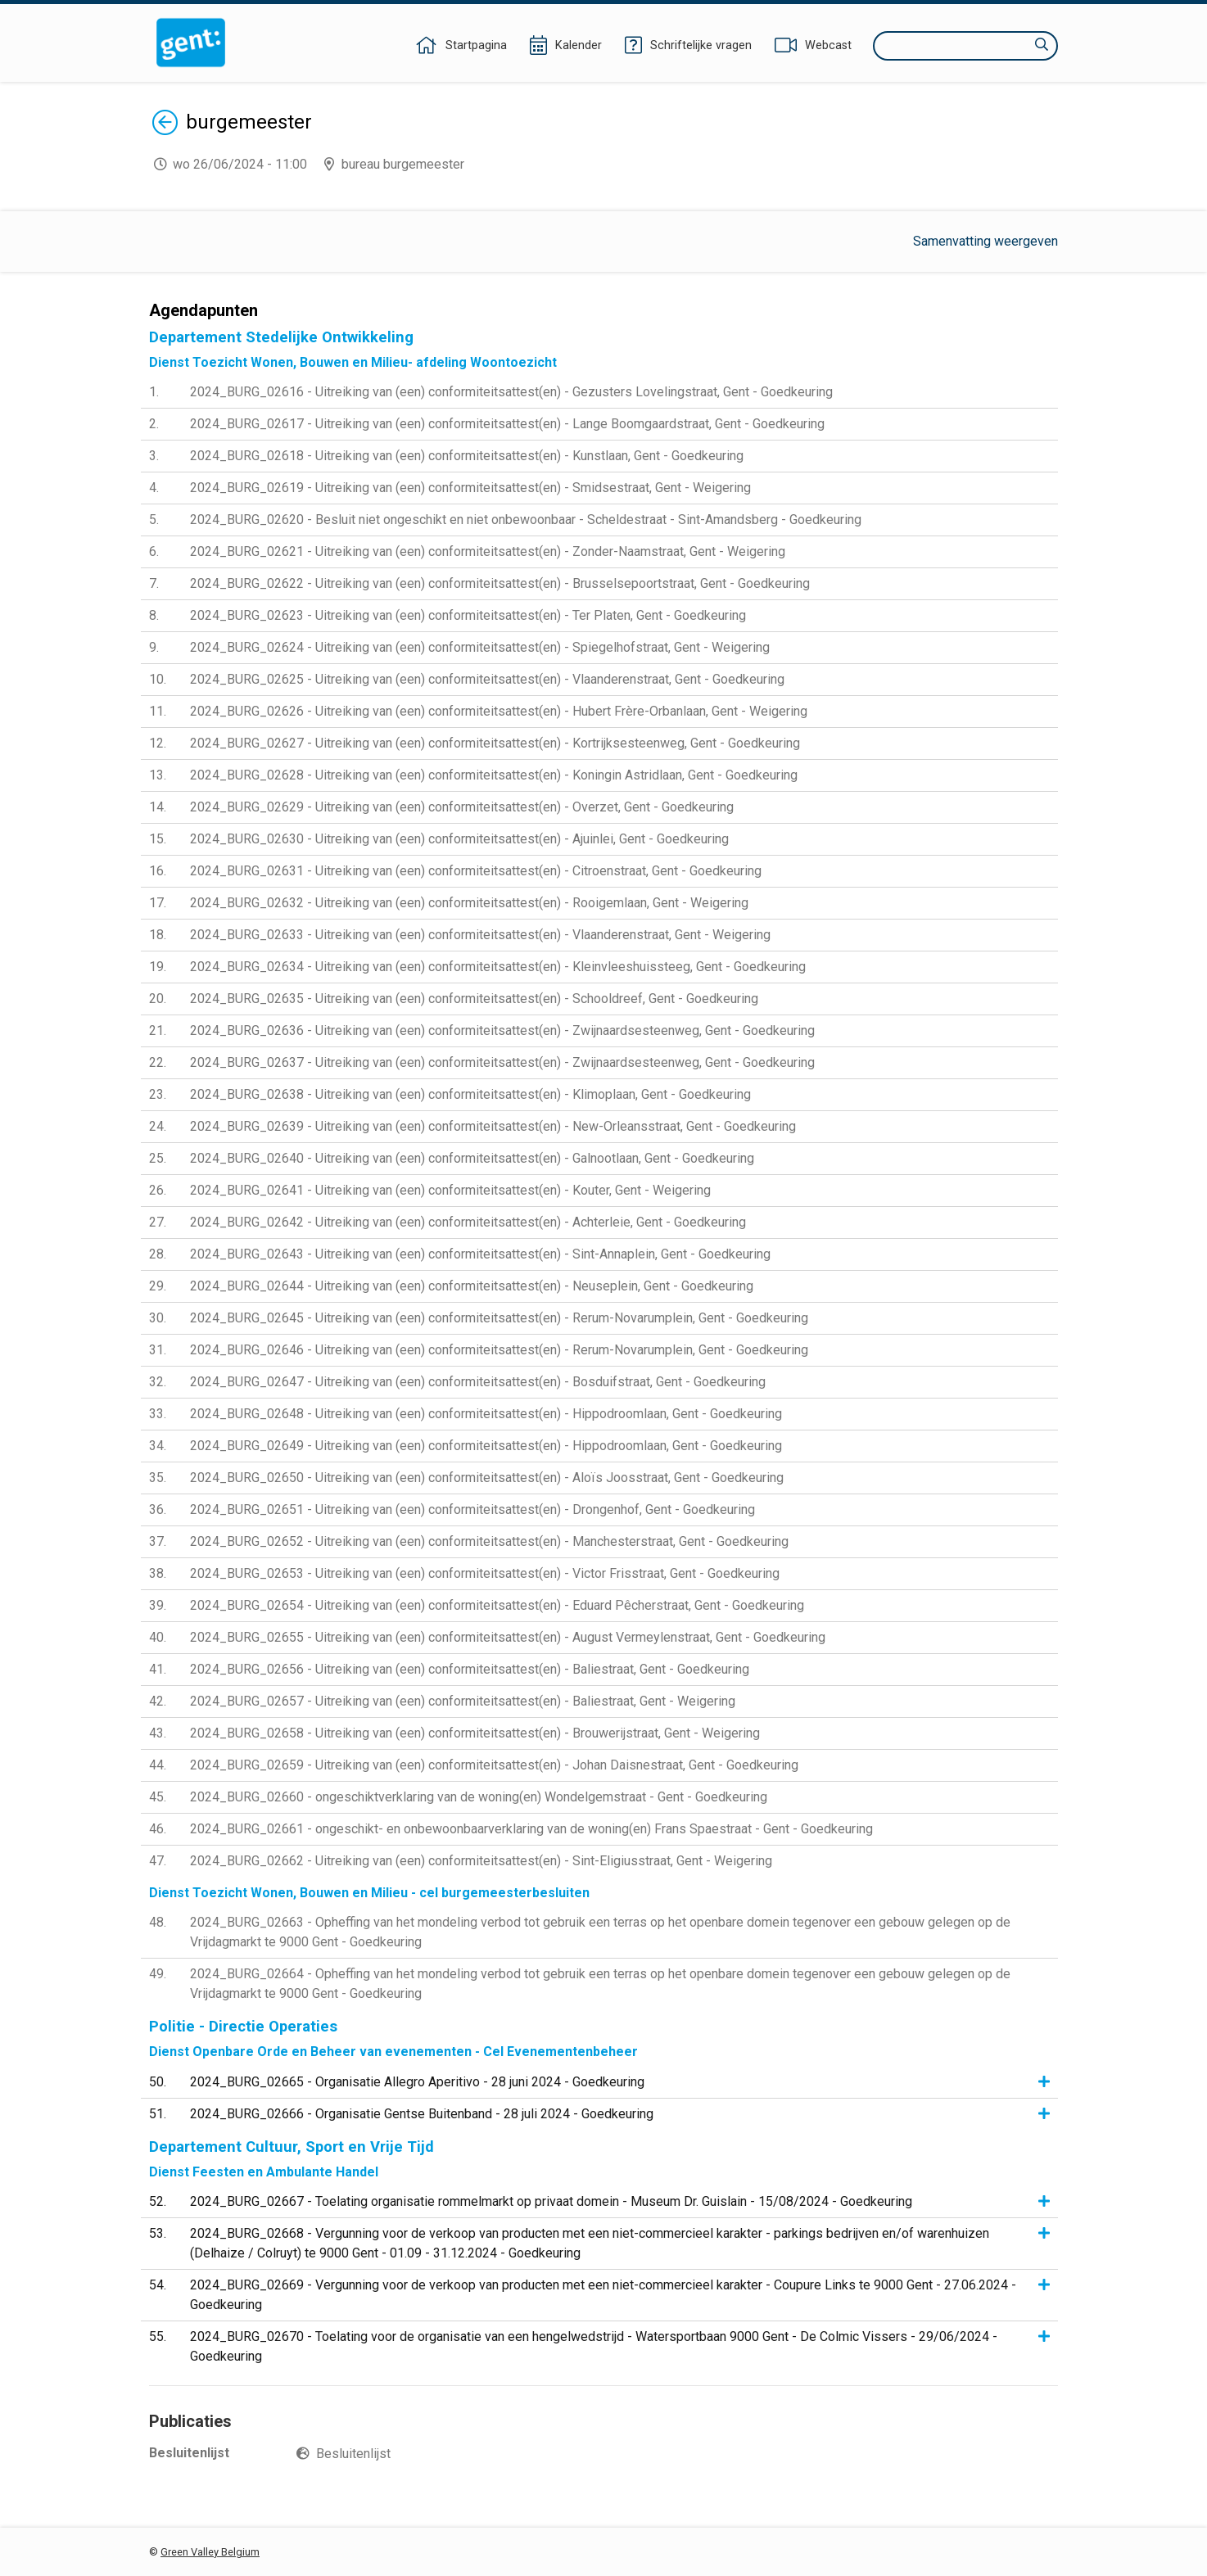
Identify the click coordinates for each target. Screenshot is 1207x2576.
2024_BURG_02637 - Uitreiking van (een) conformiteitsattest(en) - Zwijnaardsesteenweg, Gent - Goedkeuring (502, 1062)
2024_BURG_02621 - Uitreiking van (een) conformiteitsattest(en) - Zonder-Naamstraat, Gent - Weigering (487, 551)
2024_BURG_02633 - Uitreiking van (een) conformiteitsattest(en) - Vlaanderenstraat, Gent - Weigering (480, 934)
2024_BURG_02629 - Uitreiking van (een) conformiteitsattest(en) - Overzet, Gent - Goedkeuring (462, 807)
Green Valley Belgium (210, 2552)
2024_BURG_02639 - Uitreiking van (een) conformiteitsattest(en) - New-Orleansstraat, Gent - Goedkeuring (493, 1126)
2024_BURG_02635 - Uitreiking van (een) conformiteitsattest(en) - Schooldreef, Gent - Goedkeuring (474, 998)
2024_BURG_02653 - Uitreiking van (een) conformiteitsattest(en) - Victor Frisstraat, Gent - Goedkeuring (485, 1573)
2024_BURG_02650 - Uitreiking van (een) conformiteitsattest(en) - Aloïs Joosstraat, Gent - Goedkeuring (487, 1477)
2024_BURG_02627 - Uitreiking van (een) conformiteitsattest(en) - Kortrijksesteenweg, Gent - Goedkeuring (495, 743)
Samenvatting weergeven (985, 241)
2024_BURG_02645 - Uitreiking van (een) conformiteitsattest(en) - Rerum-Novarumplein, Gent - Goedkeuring (499, 1318)
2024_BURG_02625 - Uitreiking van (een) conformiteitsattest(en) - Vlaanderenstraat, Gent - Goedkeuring (487, 679)
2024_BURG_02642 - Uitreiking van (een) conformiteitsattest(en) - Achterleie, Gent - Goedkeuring (468, 1222)
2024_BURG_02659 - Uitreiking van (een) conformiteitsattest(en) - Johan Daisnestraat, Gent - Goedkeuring (494, 1765)
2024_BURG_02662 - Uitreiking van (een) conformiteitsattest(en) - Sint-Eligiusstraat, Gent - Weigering (481, 1861)
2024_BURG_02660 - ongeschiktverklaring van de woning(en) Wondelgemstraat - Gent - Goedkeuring (478, 1797)
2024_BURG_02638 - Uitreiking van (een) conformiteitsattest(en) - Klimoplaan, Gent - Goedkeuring (470, 1094)
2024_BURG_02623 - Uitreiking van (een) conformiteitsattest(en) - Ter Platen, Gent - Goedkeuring (468, 615)
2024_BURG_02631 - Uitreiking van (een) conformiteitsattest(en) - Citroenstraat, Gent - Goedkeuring (476, 871)
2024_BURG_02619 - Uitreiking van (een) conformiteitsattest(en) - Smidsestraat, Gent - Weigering (470, 487)
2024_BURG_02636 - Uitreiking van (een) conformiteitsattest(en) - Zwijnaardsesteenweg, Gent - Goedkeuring (502, 1030)
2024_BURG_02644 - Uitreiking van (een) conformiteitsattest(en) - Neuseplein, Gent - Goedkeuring (471, 1286)
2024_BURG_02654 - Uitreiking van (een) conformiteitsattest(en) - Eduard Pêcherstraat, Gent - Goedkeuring (497, 1605)
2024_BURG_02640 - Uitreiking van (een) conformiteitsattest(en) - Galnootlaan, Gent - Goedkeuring (472, 1158)
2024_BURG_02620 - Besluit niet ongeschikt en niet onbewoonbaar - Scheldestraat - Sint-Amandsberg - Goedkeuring (525, 519)
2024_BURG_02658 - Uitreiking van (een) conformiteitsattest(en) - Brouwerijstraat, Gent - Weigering (475, 1733)
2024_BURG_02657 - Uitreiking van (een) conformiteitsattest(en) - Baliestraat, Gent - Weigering (462, 1701)
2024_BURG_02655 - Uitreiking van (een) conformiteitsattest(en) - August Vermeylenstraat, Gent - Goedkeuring (507, 1637)
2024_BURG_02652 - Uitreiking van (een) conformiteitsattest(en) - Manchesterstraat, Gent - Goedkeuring (489, 1541)
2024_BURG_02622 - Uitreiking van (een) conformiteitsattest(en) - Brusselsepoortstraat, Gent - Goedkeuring (500, 583)
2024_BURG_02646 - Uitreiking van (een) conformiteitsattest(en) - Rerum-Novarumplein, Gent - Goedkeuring (499, 1350)
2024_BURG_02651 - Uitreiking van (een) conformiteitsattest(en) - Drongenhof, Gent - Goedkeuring (472, 1509)
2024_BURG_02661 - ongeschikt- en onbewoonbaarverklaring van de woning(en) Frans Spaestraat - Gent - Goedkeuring (531, 1829)
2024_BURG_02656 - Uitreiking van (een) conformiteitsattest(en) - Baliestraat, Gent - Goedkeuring (469, 1669)
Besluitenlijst (353, 2453)
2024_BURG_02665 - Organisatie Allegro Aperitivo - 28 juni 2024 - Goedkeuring (417, 2082)
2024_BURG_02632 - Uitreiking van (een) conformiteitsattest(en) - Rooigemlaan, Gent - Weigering (469, 903)
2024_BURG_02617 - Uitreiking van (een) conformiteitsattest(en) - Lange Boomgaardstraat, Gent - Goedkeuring (507, 424)
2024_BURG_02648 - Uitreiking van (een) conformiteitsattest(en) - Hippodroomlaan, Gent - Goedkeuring (486, 1413)
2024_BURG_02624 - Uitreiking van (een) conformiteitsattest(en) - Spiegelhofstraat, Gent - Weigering (480, 647)
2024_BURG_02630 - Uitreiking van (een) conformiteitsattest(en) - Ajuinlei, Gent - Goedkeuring (459, 839)
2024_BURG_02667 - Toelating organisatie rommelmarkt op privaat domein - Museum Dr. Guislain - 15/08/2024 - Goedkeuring (551, 2201)
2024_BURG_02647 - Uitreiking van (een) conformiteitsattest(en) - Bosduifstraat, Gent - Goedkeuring (478, 1382)
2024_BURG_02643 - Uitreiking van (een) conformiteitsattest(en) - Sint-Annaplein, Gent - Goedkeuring (480, 1254)
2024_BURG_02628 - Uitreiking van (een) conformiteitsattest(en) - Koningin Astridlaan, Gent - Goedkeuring (494, 775)
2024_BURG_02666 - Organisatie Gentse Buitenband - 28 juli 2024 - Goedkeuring (421, 2114)
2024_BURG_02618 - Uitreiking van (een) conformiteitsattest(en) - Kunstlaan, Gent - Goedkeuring (467, 455)
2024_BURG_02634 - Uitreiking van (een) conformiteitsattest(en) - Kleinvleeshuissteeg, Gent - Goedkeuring (498, 966)
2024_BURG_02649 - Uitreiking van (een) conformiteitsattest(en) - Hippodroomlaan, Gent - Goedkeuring (486, 1445)
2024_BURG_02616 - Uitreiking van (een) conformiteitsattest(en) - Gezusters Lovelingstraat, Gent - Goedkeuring (511, 392)
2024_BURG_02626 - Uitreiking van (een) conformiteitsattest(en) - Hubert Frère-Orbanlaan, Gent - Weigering (498, 711)
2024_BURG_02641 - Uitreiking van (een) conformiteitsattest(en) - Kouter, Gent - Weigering (450, 1190)
